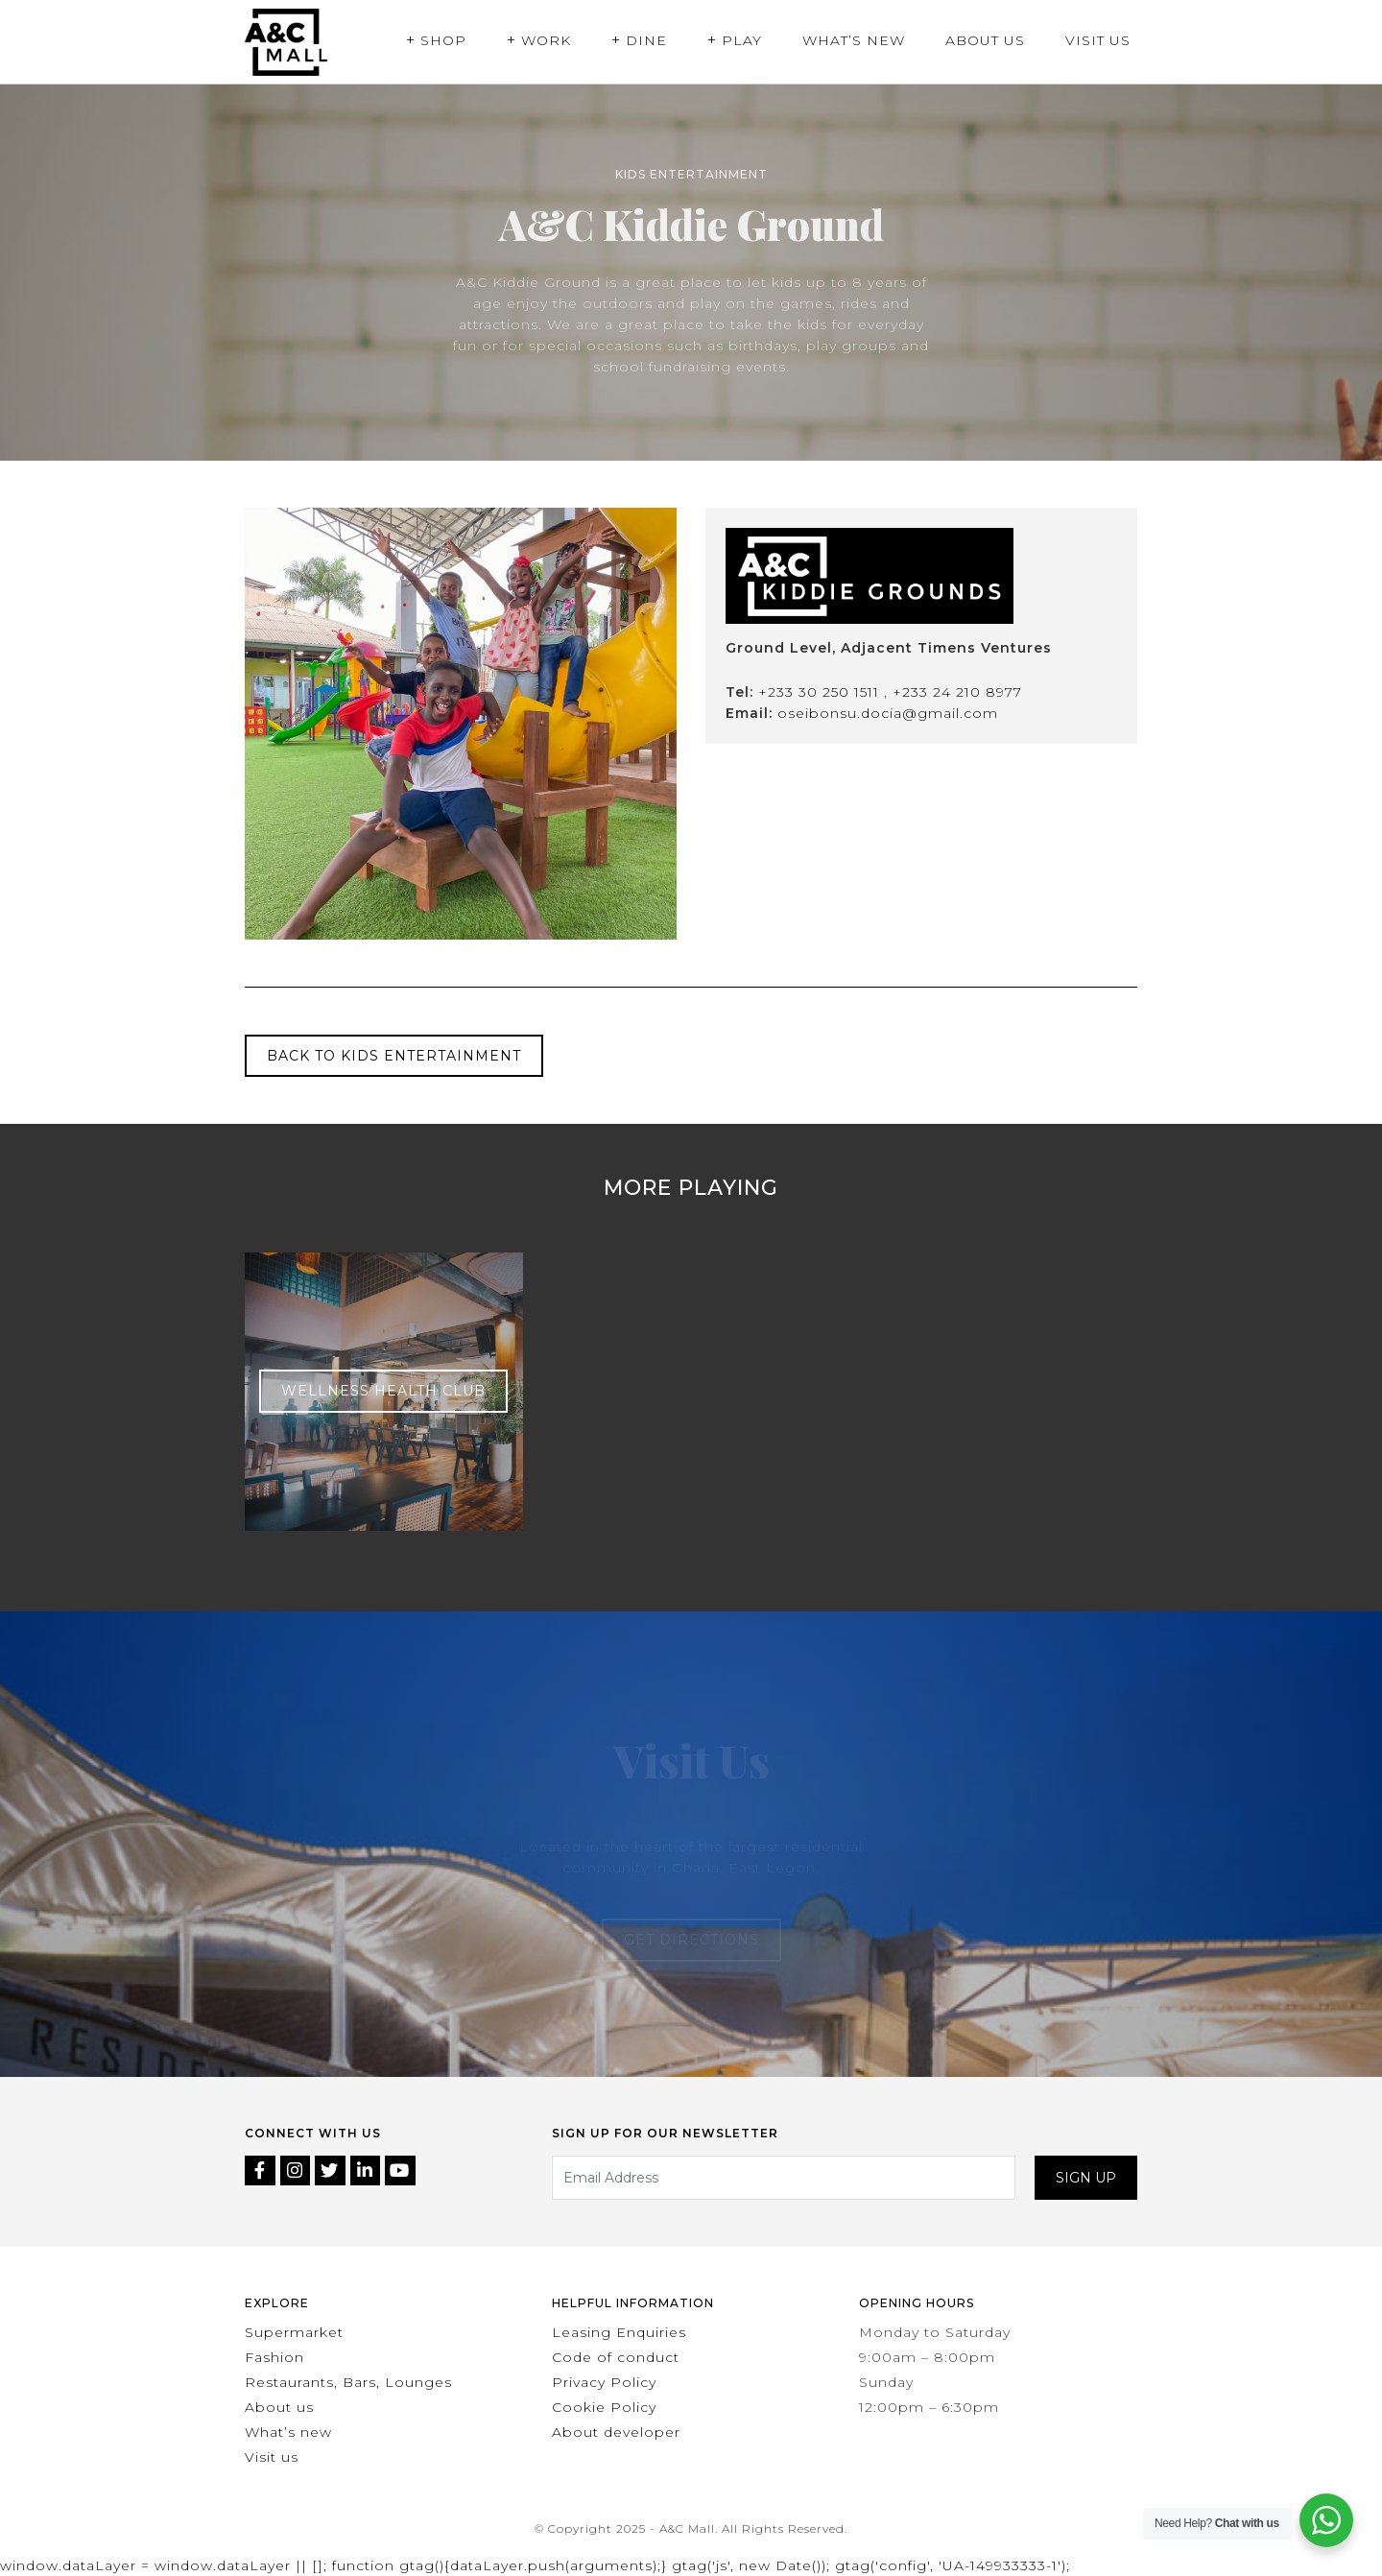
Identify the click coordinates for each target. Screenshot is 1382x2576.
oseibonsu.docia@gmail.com (887, 713)
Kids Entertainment (691, 174)
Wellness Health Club (383, 1390)
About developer (616, 2432)
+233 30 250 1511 (821, 692)
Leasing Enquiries (619, 2332)
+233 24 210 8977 (957, 692)
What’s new (288, 2432)
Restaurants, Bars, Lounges (348, 2382)
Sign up (1086, 2177)
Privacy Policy (604, 2382)
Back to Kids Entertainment (394, 1055)
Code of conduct (615, 2357)
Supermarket (294, 2332)
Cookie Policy (604, 2407)
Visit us (271, 2457)
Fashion (274, 2357)
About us (279, 2407)
